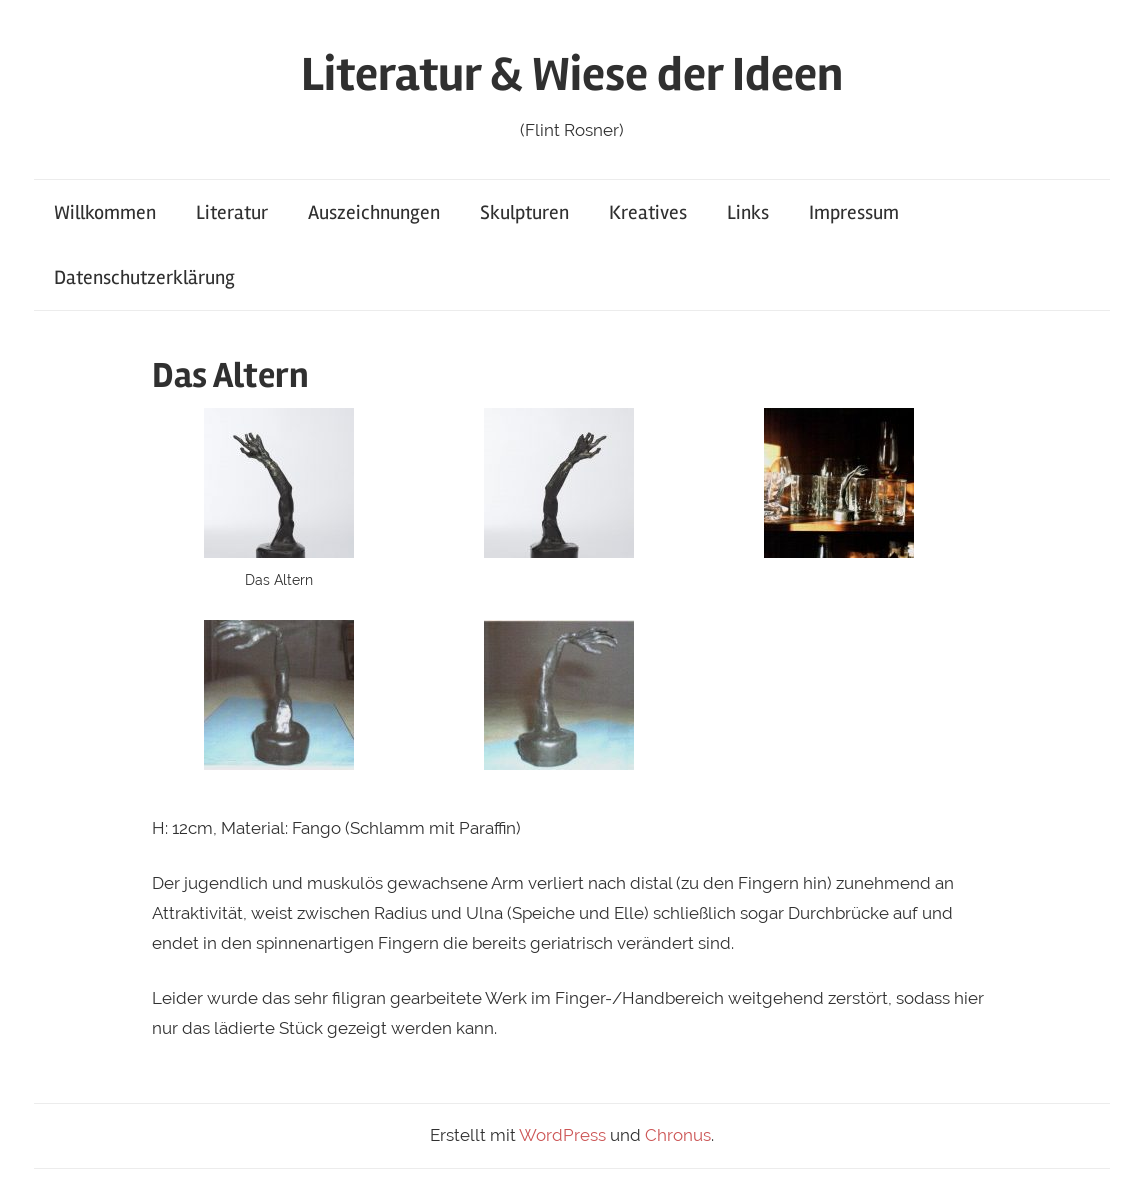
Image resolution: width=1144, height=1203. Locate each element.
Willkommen (105, 212)
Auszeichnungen (374, 212)
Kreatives (648, 212)
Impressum (854, 212)
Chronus (678, 1135)
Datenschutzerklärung (144, 277)
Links (748, 212)
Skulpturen (524, 212)
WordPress (562, 1135)
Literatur (232, 212)
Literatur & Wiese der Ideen (572, 74)
